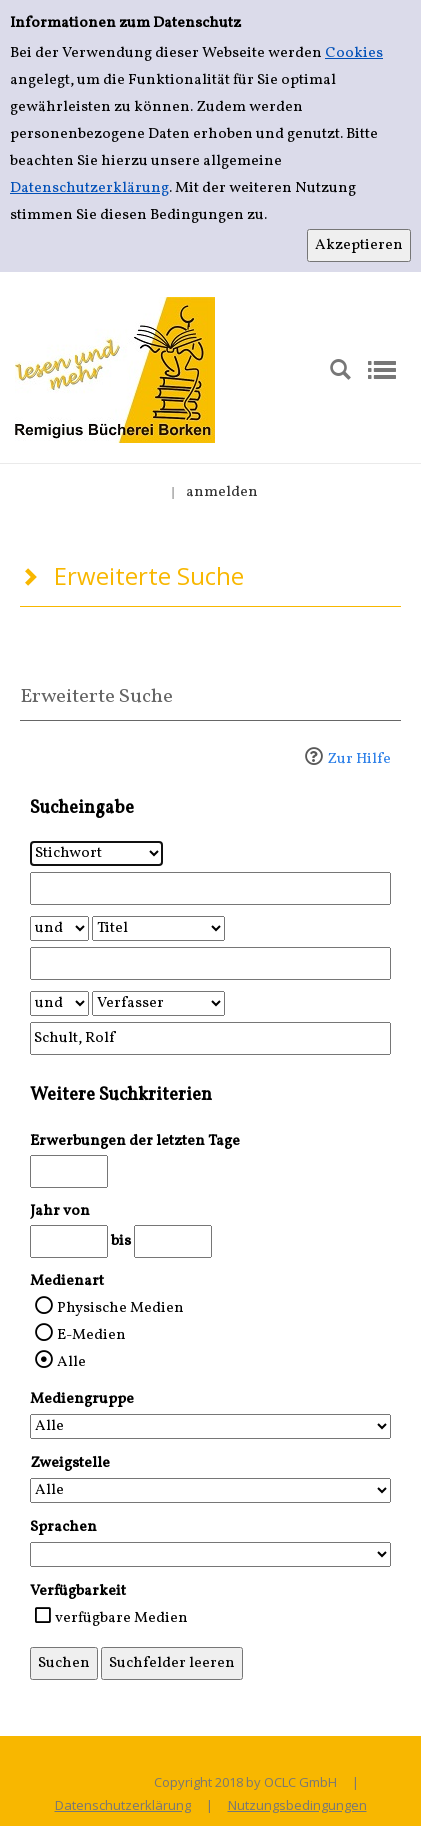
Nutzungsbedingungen (297, 1805)
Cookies (354, 53)
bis (121, 1241)
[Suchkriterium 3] (158, 1003)
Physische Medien (120, 1308)
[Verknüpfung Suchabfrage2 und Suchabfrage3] (59, 1003)
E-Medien (91, 1335)
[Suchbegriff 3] (210, 1038)
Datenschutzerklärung (89, 188)
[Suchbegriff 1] (210, 888)
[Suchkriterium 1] (96, 853)
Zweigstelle (70, 1463)
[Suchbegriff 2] (210, 963)
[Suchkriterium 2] (158, 928)
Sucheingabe (82, 808)
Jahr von (60, 1211)
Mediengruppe (82, 1399)
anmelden (222, 492)
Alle (71, 1362)
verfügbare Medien (121, 1618)
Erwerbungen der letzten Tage (135, 1141)
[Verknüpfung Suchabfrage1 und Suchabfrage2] (59, 928)
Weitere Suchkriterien (121, 1095)
